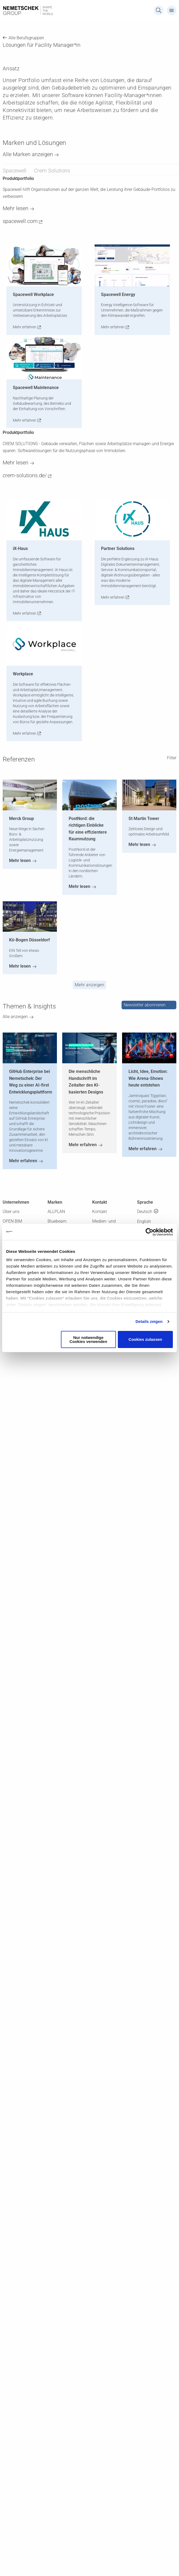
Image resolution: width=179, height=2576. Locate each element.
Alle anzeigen (15, 1016)
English (144, 1221)
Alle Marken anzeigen (28, 154)
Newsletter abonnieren (145, 1004)
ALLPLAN (56, 1211)
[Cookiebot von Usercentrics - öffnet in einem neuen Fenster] (149, 1232)
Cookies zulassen (145, 1339)
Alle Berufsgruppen (26, 37)
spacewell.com (20, 221)
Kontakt (99, 1211)
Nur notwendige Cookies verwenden (88, 1339)
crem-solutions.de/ (25, 475)
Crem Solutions (52, 170)
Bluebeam (57, 1221)
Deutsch (144, 1211)
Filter (171, 757)
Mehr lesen (15, 208)
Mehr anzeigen (89, 984)
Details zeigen (148, 1321)
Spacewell (14, 170)
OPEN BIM (12, 1221)
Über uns (11, 1211)
